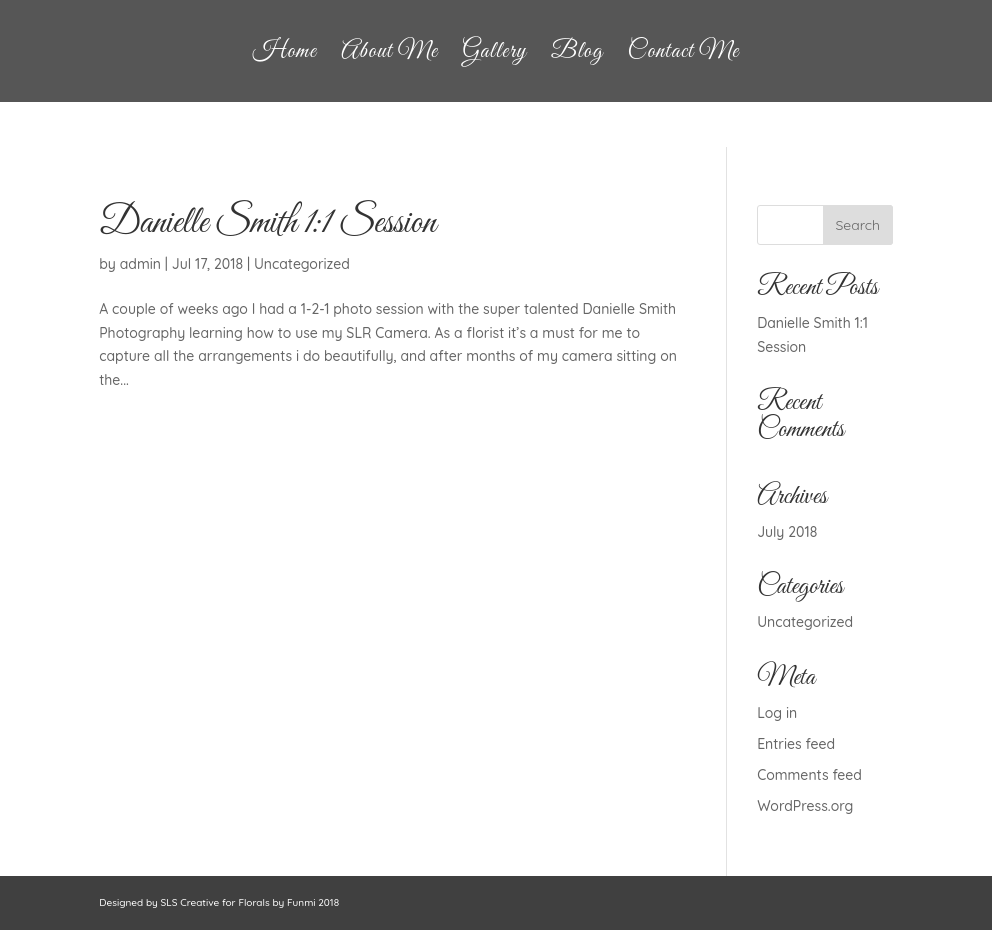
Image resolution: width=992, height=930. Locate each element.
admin (140, 264)
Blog (577, 56)
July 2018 (787, 532)
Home (285, 56)
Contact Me (684, 56)
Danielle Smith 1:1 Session (267, 223)
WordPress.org (805, 806)
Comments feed (809, 775)
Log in (777, 713)
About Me (389, 56)
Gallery (494, 56)
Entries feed (796, 744)
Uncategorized (302, 264)
